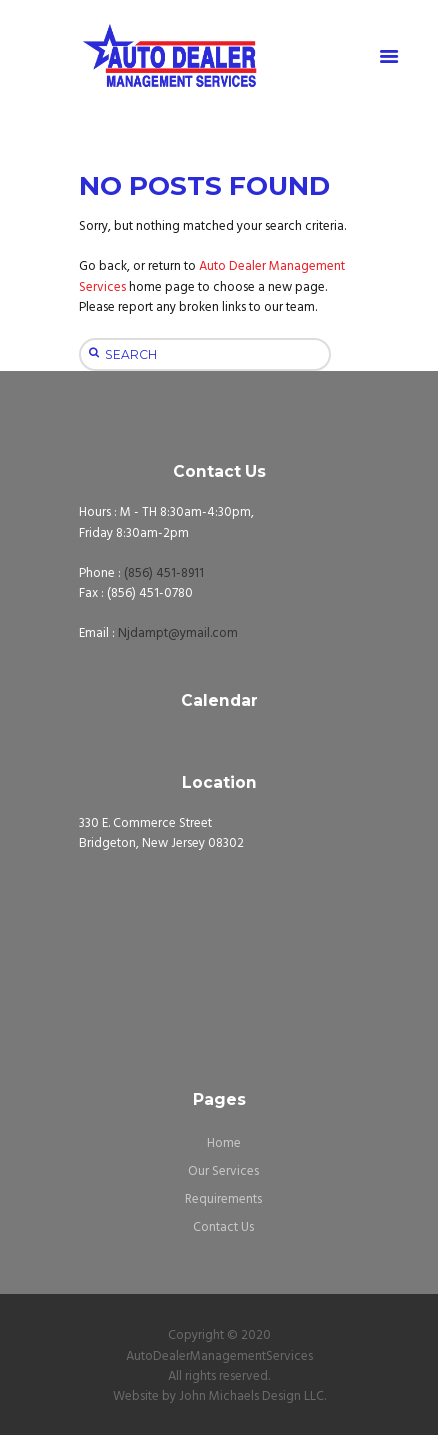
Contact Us (223, 1227)
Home (224, 1143)
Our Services (223, 1171)
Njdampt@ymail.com (178, 633)
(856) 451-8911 (164, 573)
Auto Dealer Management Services (212, 276)
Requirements (223, 1199)
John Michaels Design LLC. (252, 1396)
